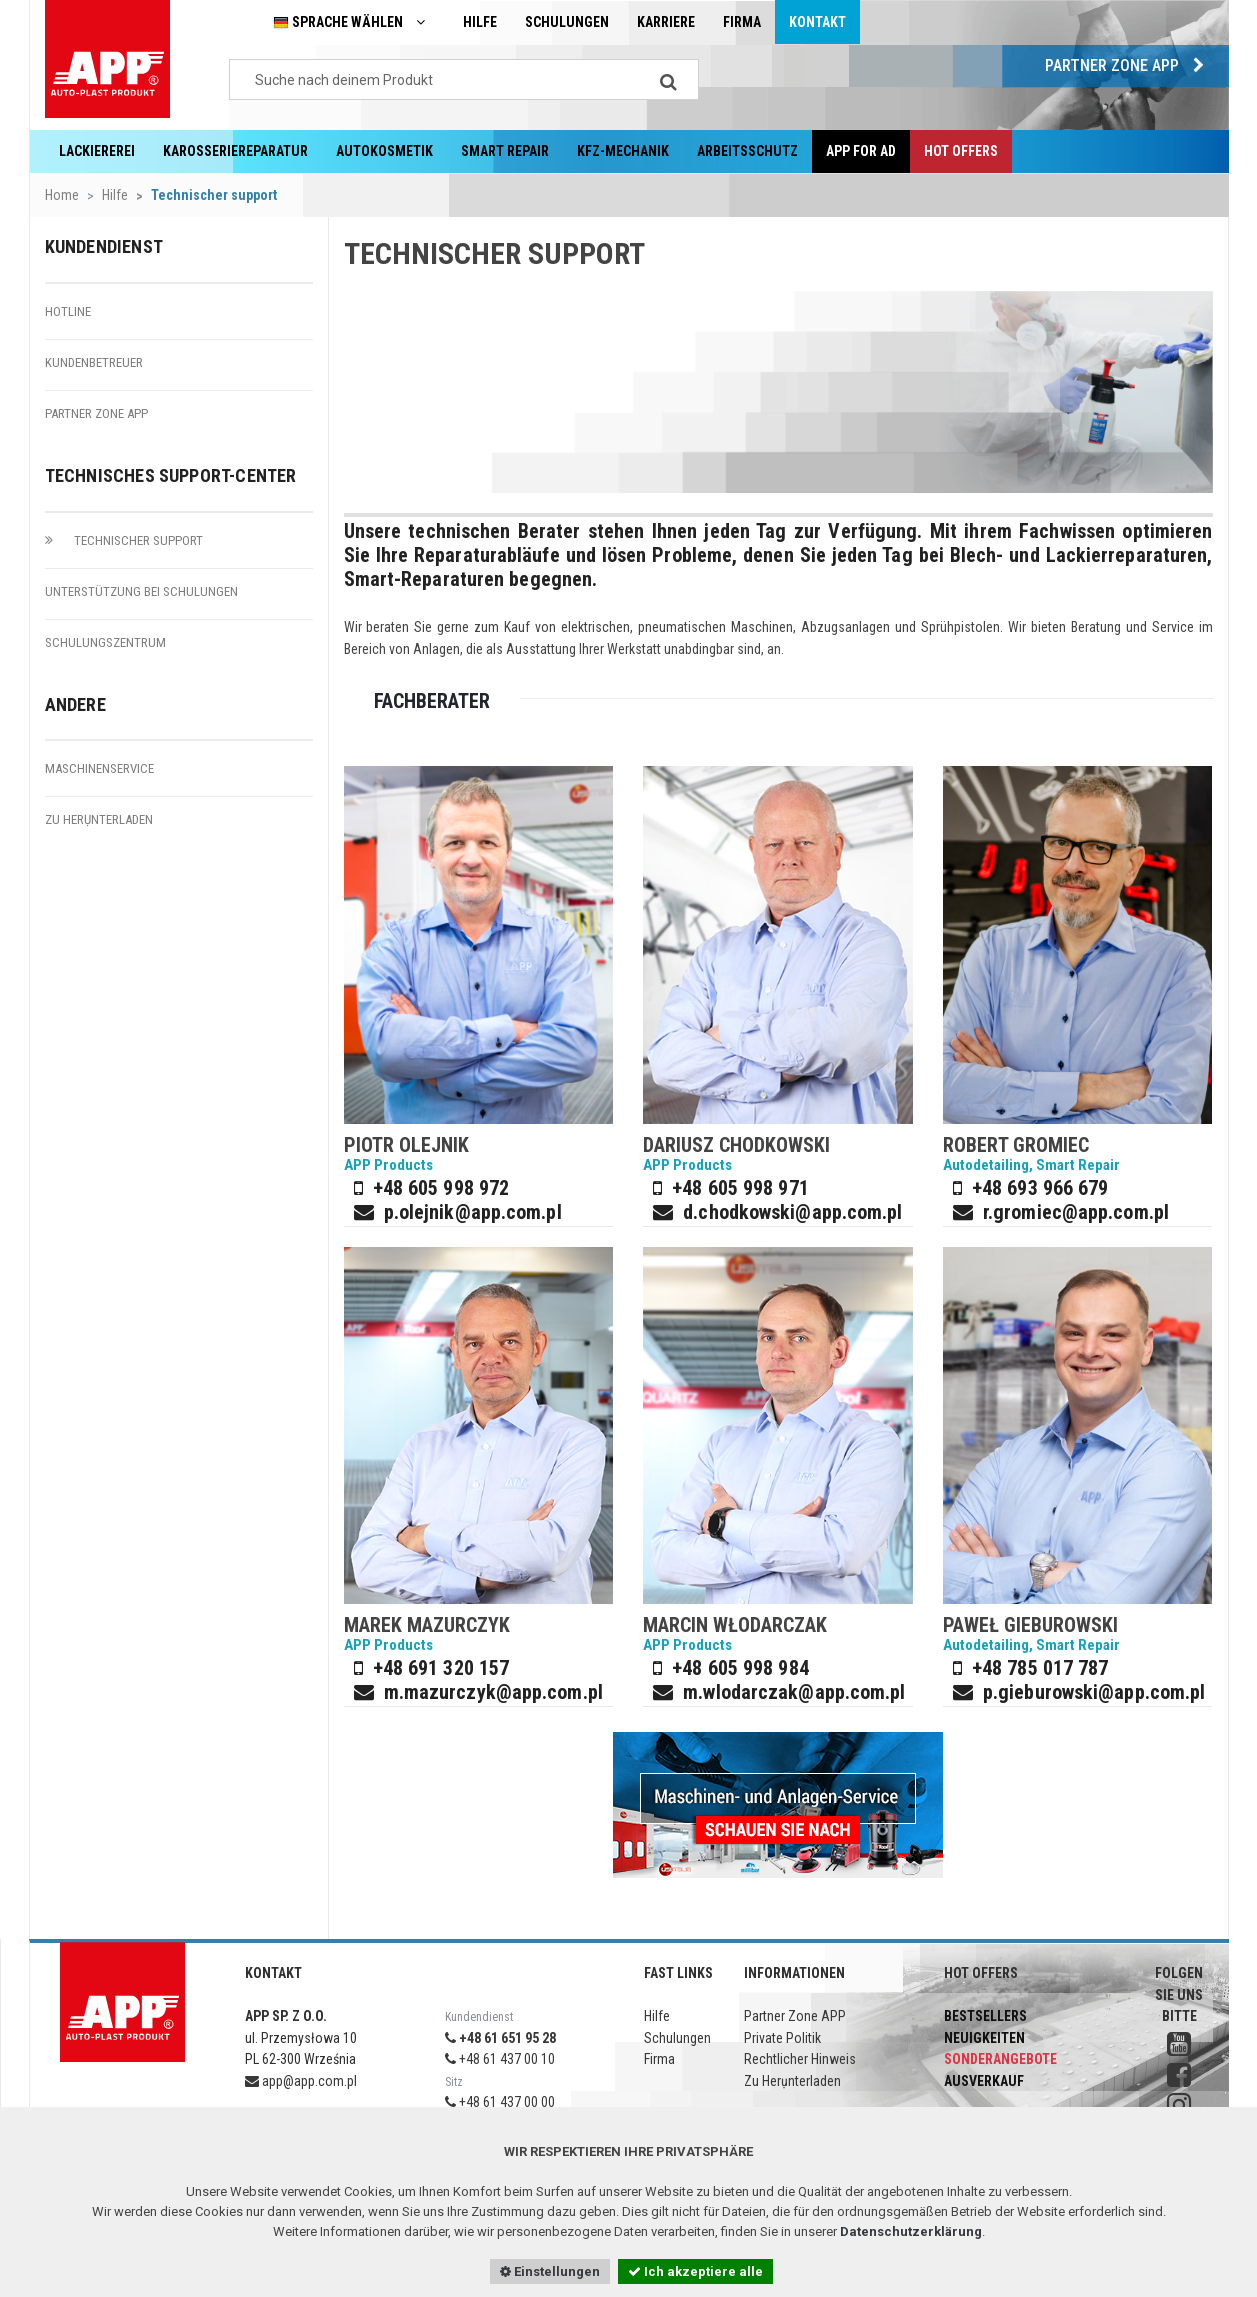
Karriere (666, 22)
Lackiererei (97, 151)
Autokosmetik (384, 151)
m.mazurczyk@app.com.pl (493, 1692)
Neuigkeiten (984, 2038)
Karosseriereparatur (235, 151)
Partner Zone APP (1129, 65)
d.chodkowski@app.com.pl (792, 1212)
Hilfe (480, 22)
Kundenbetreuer (94, 362)
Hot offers (961, 151)
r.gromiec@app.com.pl (1076, 1212)
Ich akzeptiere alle (695, 2271)
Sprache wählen (354, 22)
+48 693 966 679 (1040, 1188)
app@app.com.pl (301, 2081)
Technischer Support (124, 540)
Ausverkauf (984, 2081)
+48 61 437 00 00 (500, 2102)
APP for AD (861, 151)
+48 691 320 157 (441, 1668)
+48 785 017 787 (1040, 1668)
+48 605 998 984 (740, 1668)
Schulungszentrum (105, 642)
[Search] (669, 79)
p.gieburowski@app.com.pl (1094, 1692)
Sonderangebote (1000, 2059)
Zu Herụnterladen (99, 819)
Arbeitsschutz (747, 151)
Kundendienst (104, 246)
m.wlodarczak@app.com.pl (794, 1692)
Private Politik (782, 2038)
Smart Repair (505, 151)
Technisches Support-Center (171, 475)
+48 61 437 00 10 (500, 2059)
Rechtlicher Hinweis (800, 2059)
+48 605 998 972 (441, 1188)
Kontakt (817, 22)
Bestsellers (985, 2016)
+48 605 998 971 (740, 1188)
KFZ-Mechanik (623, 151)
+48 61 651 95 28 (500, 2038)
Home (62, 195)
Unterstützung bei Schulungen (141, 591)
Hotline (68, 311)
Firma (742, 22)
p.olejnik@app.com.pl (473, 1212)
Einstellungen (550, 2271)
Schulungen (567, 22)
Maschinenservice (99, 768)
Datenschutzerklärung (911, 2231)
